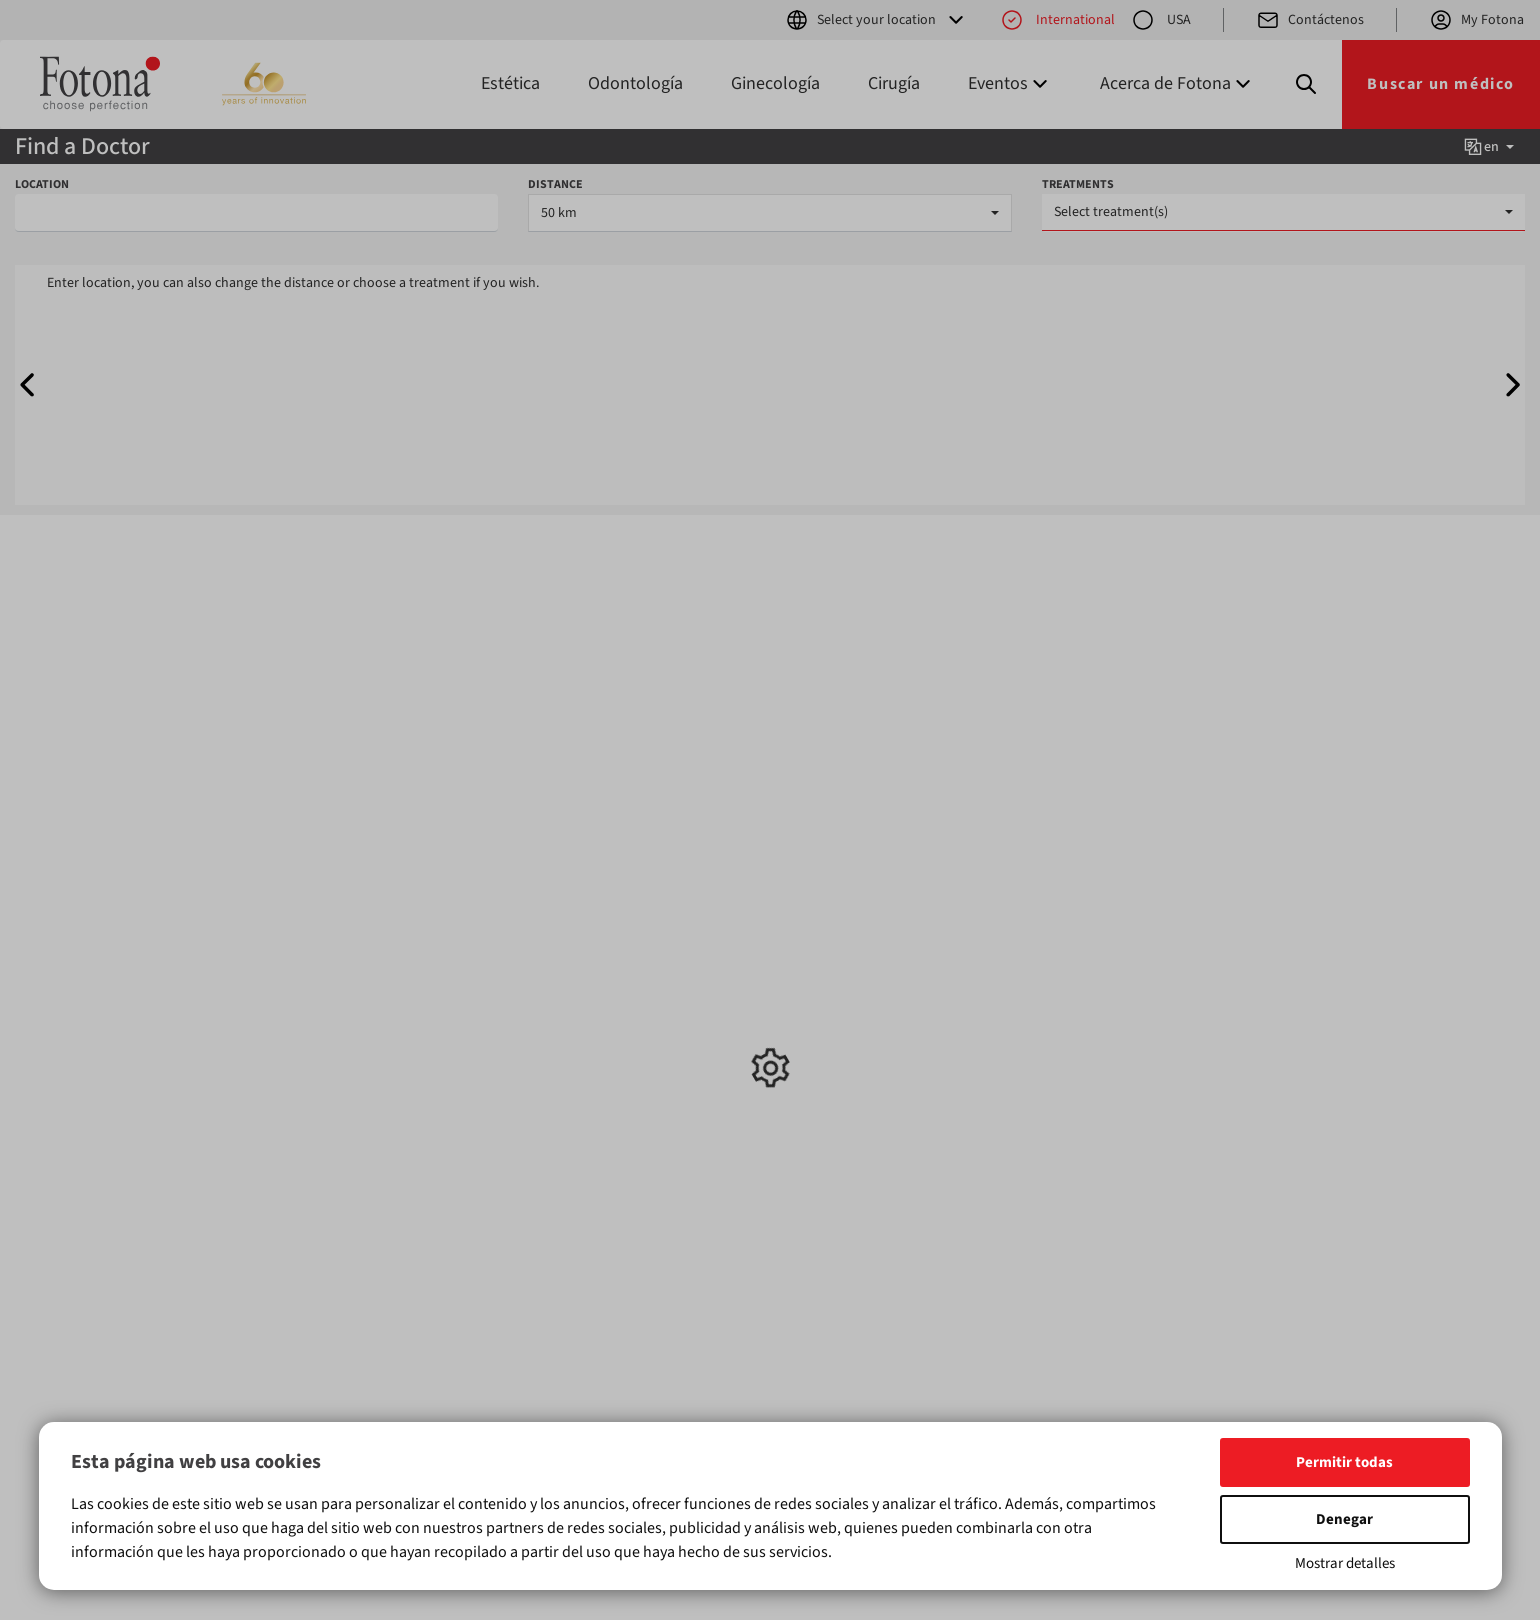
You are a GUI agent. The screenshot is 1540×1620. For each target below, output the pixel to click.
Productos (249, 908)
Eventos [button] (1010, 83)
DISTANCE (555, 184)
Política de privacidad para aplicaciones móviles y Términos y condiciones (866, 1065)
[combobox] (769, 213)
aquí (869, 1358)
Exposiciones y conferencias (638, 995)
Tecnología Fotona (843, 1005)
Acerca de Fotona (839, 985)
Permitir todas (1344, 1462)
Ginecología (775, 83)
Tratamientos (454, 908)
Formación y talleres (656, 965)
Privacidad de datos (846, 1025)
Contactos (818, 945)
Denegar (1344, 1519)
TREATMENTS (1078, 184)
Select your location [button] (876, 20)
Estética (510, 83)
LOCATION (42, 184)
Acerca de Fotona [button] (1177, 83)
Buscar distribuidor (844, 965)
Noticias (618, 945)
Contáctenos (1310, 20)
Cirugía (894, 83)
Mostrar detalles (1345, 1563)
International (1057, 20)
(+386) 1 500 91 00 (1033, 1025)
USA (1161, 20)
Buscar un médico (1441, 84)
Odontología (635, 83)
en (1488, 147)
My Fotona (1476, 20)
